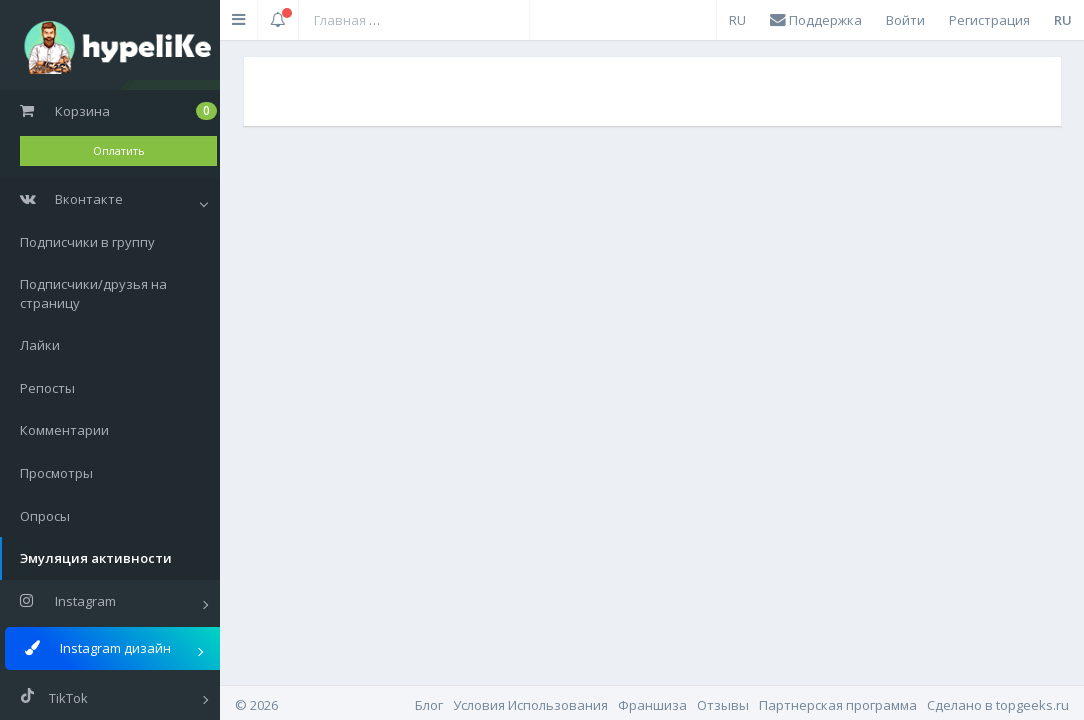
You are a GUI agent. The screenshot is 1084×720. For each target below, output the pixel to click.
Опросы (45, 516)
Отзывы (723, 705)
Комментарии (64, 430)
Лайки (40, 345)
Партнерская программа (838, 705)
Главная (340, 20)
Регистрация (989, 20)
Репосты (47, 388)
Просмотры (56, 473)
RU (737, 20)
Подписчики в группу (87, 242)
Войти (905, 20)
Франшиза (652, 705)
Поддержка (816, 20)
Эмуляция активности (96, 558)
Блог (429, 705)
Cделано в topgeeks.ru (998, 705)
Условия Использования (530, 705)
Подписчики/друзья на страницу (93, 293)
